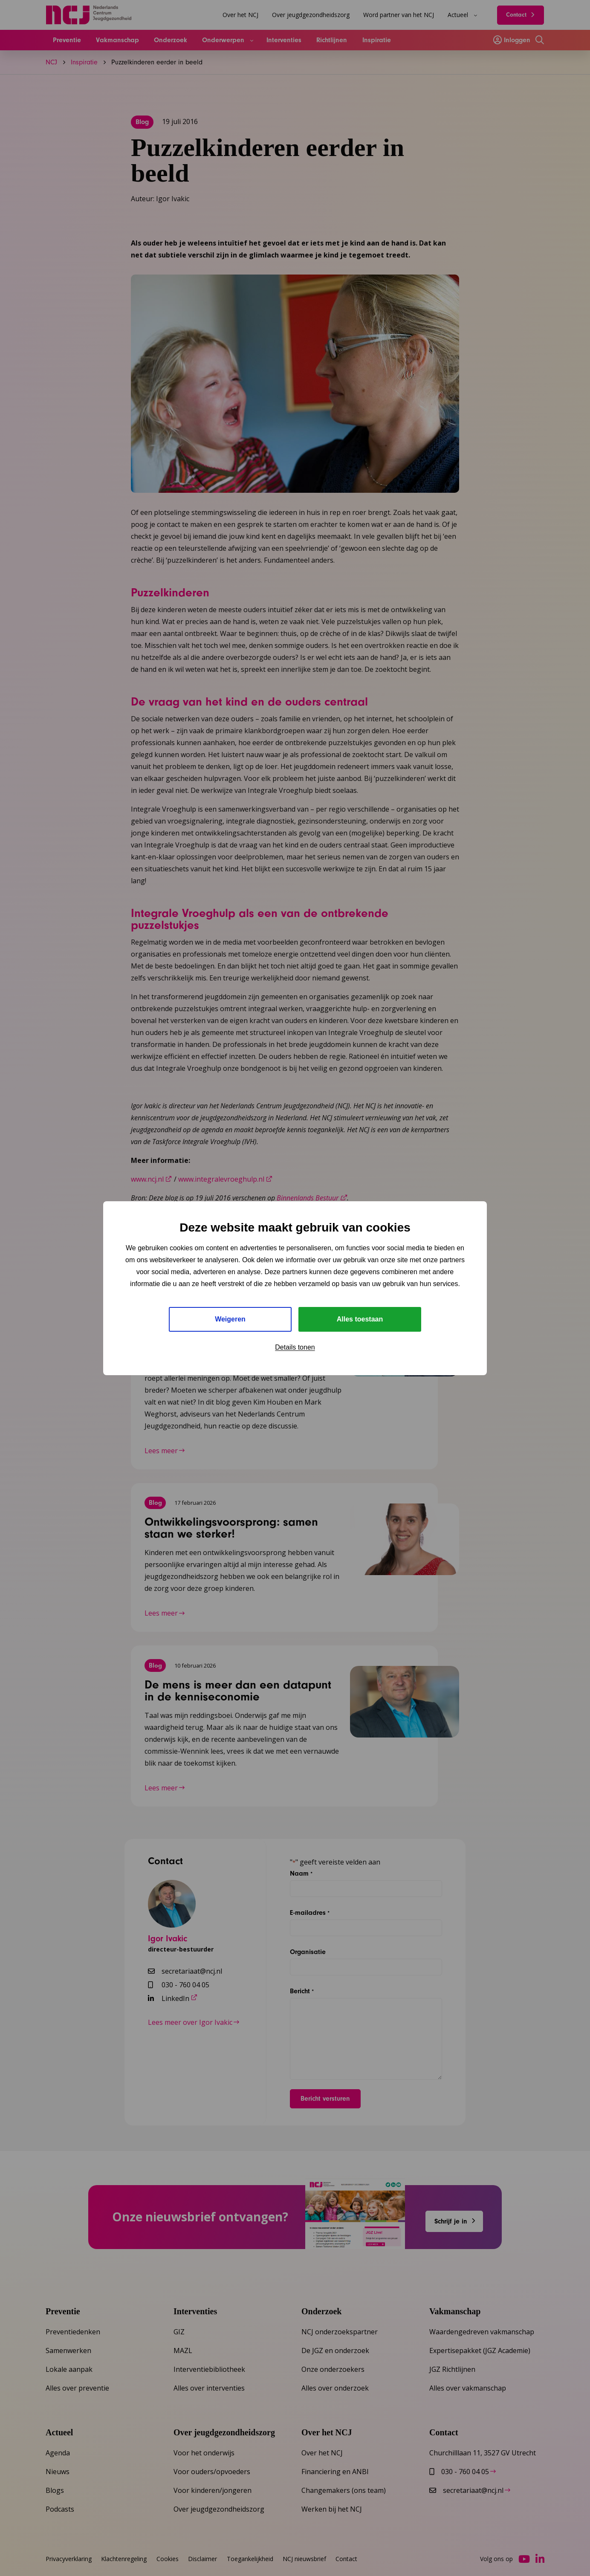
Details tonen (295, 1347)
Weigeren (230, 1319)
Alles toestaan (360, 1319)
